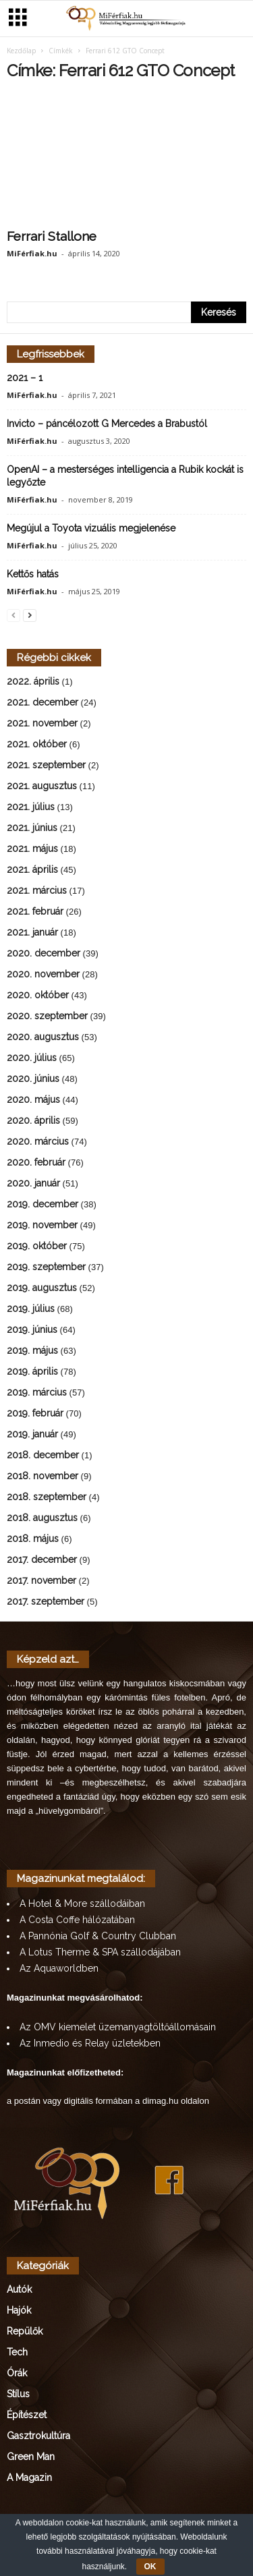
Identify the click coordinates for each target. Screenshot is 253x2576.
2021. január (32, 933)
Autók (19, 2290)
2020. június (33, 1080)
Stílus (18, 2395)
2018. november (42, 1477)
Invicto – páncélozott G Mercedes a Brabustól (107, 425)
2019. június (32, 1330)
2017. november (41, 1581)
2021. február (35, 912)
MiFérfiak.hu (32, 255)
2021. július (31, 808)
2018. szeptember (46, 1498)
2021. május (32, 850)
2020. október (38, 996)
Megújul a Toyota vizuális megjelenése (91, 529)
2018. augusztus (42, 1519)
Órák (17, 2374)
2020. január (33, 1184)
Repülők (25, 2332)
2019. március (37, 1393)
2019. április (32, 1372)
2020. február (36, 1163)
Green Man (31, 2458)
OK (150, 2566)
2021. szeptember (46, 766)
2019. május (32, 1351)
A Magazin (29, 2478)
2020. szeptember (47, 1017)
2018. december (43, 1456)
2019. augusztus (42, 1289)
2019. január (32, 1435)
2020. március (38, 1142)
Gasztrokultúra (38, 2437)
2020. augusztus (43, 1038)
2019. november (42, 1226)
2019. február (35, 1414)
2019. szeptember (46, 1268)
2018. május (33, 1540)
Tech (17, 2353)
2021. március (37, 891)
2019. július (31, 1310)
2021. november (42, 724)
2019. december (42, 1205)
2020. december (43, 954)
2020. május (33, 1100)
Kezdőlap (21, 52)
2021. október (37, 745)
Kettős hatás (33, 575)
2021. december (42, 703)
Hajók (19, 2311)
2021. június (32, 829)
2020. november (43, 975)
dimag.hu (160, 2102)
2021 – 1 (25, 379)
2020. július (32, 1059)
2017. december (42, 1560)
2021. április (32, 870)
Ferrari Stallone (51, 237)
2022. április (33, 682)
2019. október (37, 1247)
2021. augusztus (42, 787)
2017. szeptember (45, 1602)
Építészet (27, 2416)
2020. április (33, 1121)
